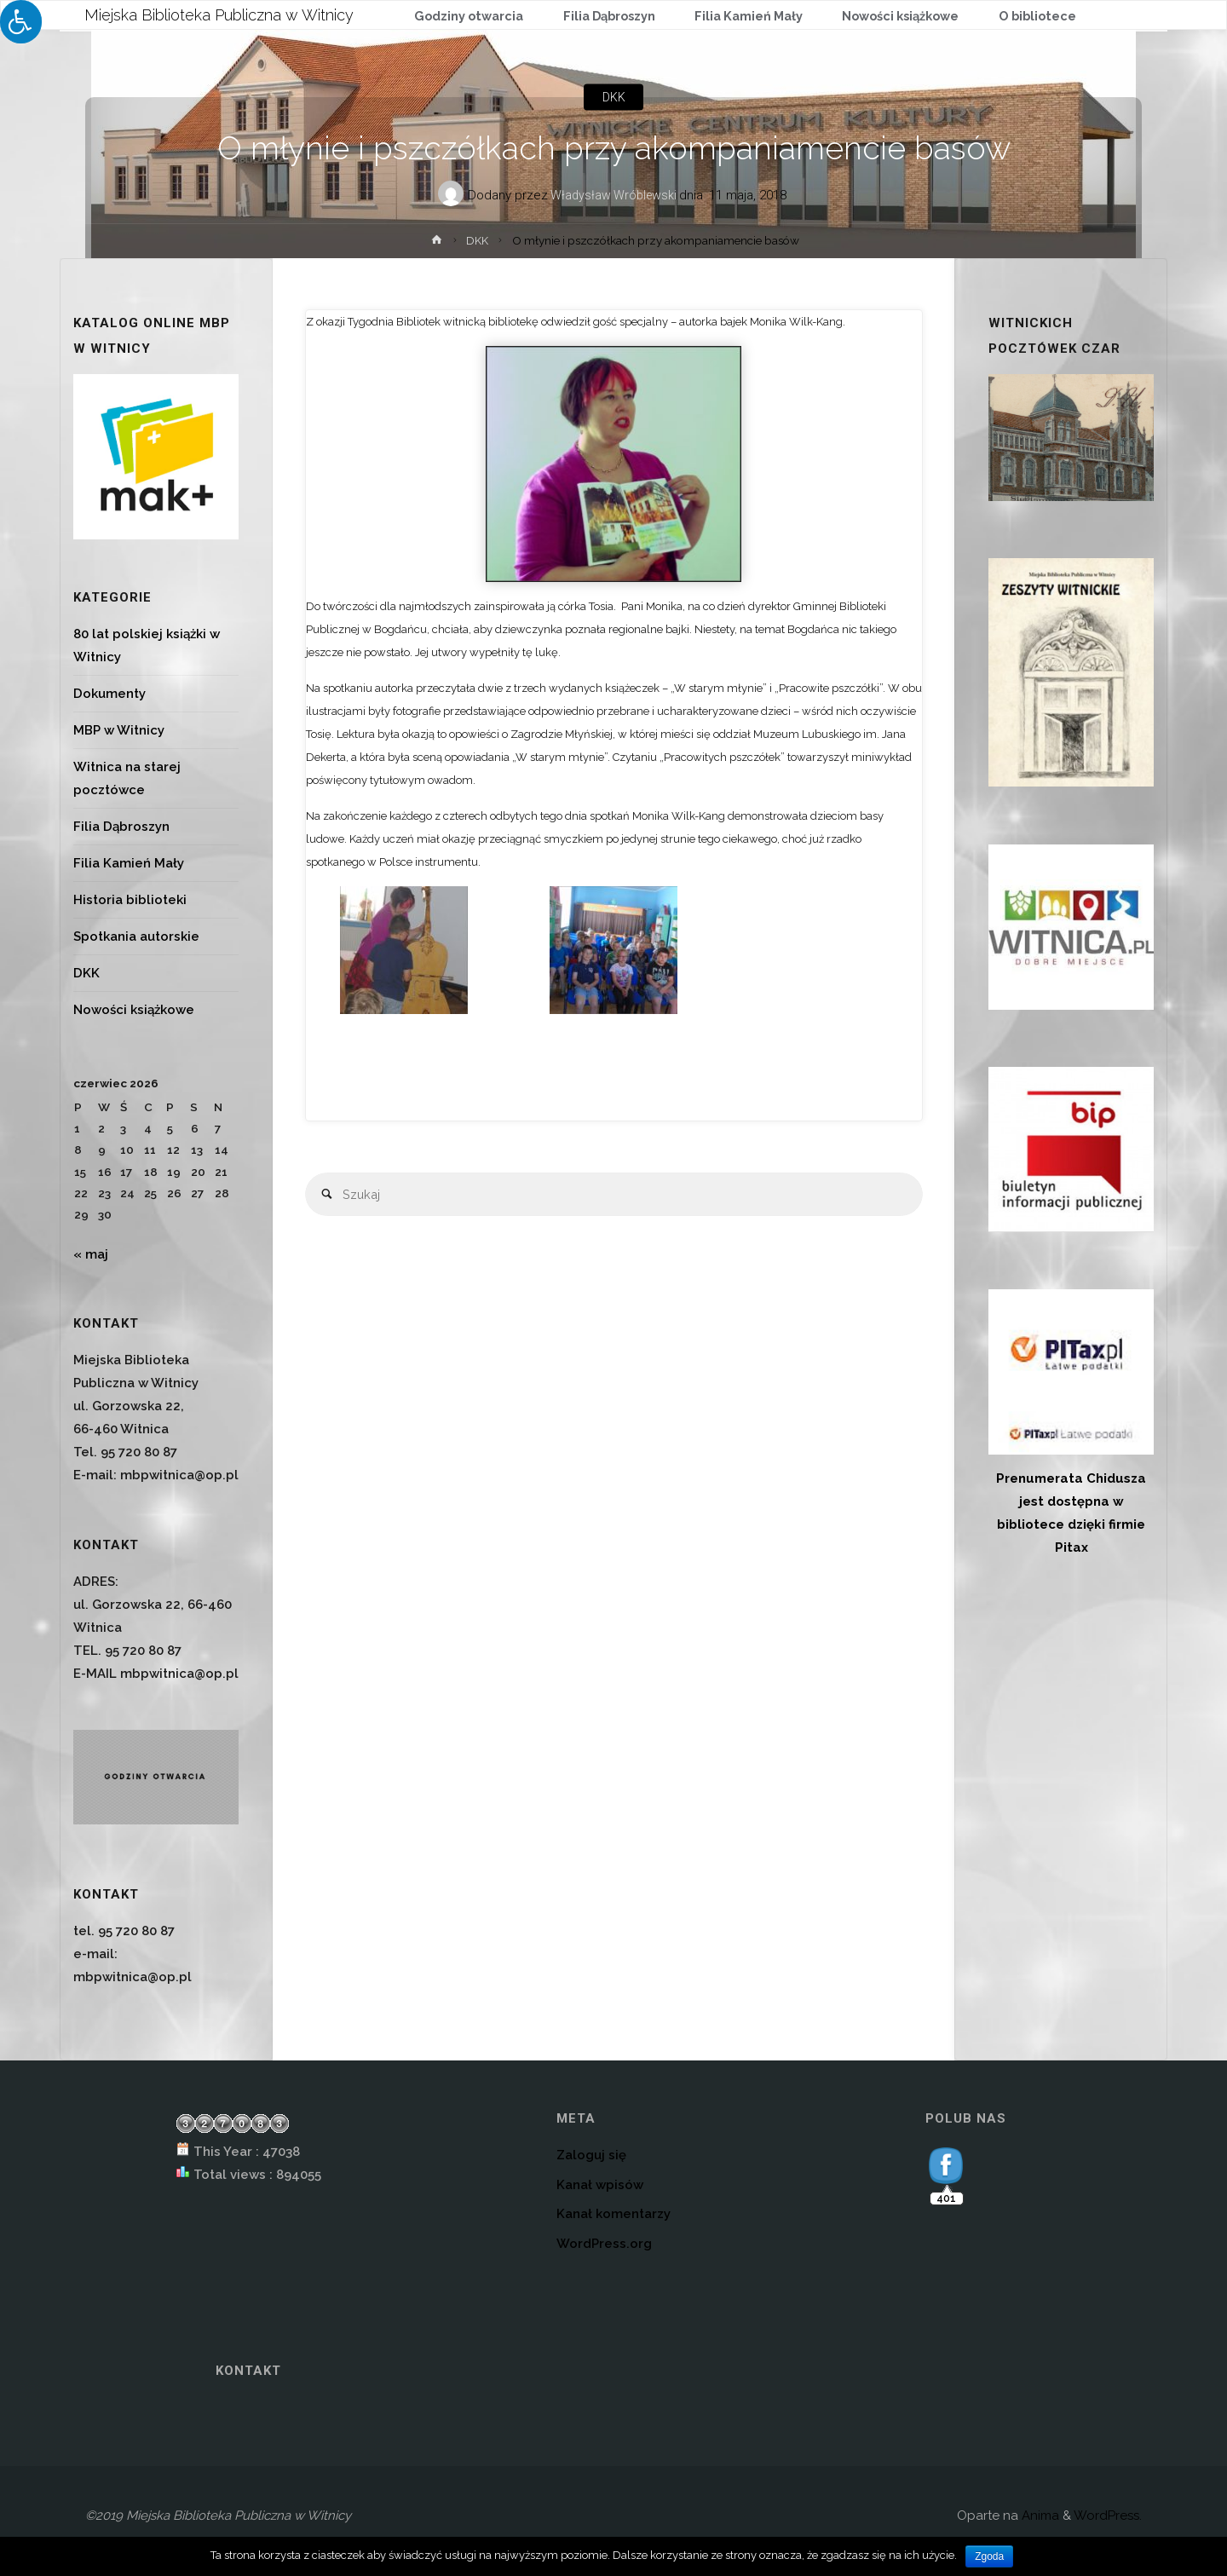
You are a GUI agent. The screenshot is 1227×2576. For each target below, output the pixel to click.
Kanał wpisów (599, 2185)
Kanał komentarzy (613, 2214)
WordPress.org (604, 2243)
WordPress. (1108, 2515)
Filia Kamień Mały (128, 863)
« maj (90, 1254)
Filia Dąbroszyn (121, 826)
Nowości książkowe (133, 1009)
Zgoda (989, 2556)
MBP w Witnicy (118, 730)
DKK (613, 97)
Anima (1038, 2515)
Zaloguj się (591, 2155)
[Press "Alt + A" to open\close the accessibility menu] (21, 21)
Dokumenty (109, 693)
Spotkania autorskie (136, 936)
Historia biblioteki (130, 900)
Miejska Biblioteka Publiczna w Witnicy (219, 14)
